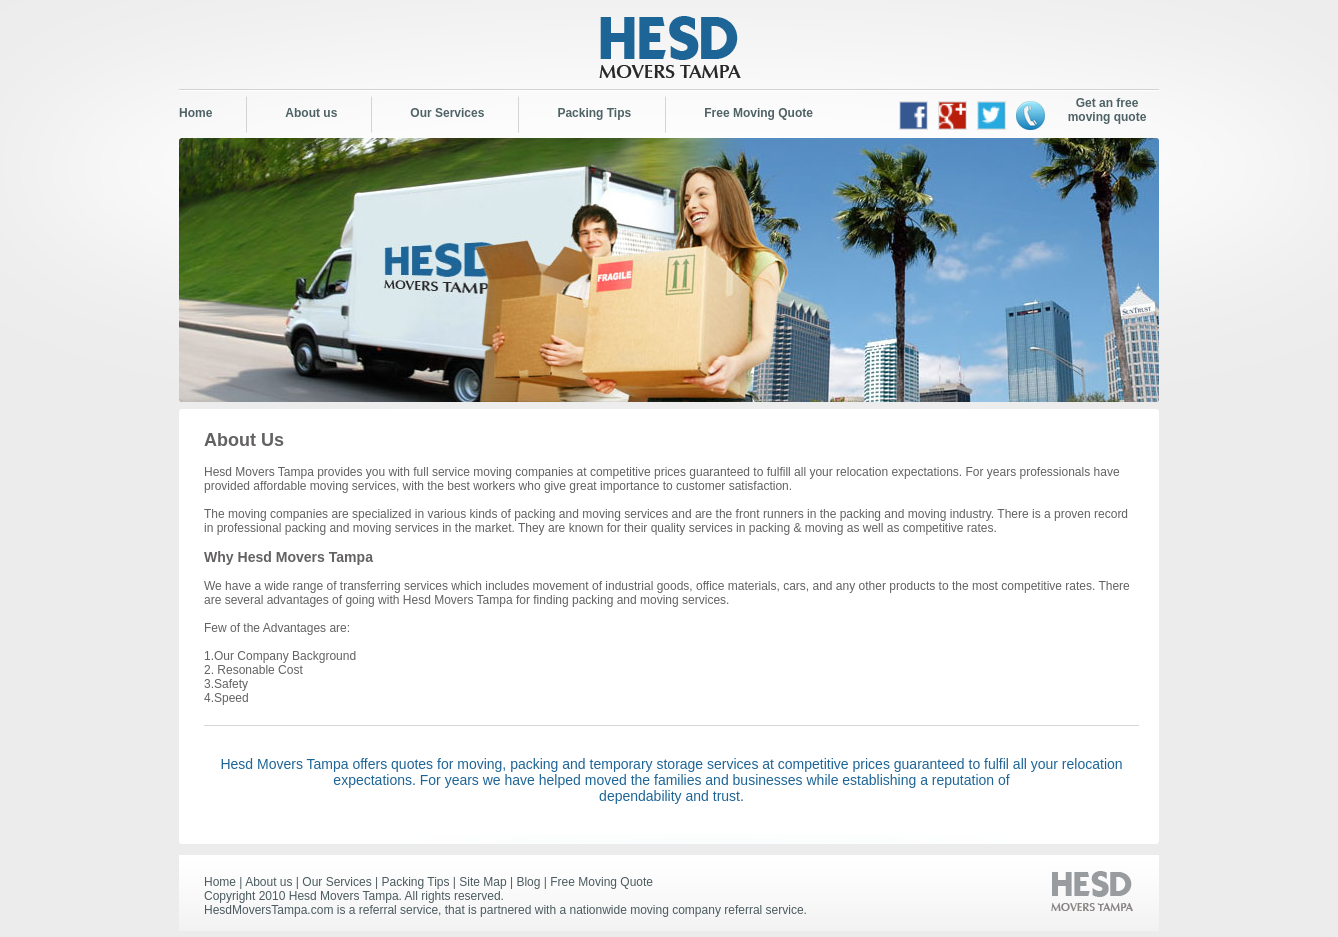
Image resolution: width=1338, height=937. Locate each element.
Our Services (447, 113)
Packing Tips (594, 113)
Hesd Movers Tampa (344, 896)
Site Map (482, 882)
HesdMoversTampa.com (268, 910)
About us (311, 113)
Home (195, 113)
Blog (528, 882)
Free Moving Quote (758, 113)
